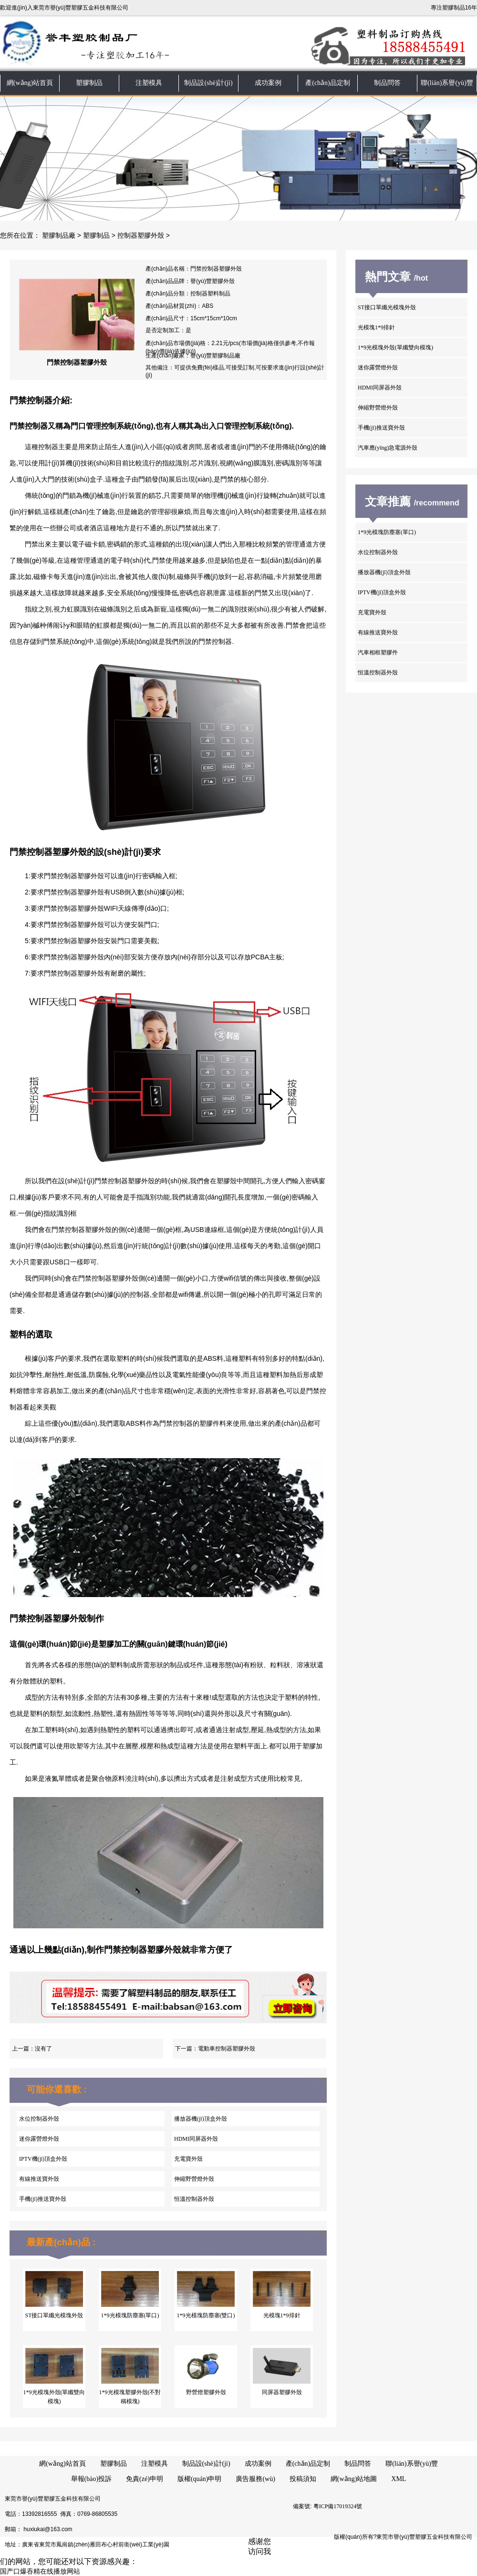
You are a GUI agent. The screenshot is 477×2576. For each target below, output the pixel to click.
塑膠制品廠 (58, 235)
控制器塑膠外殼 (140, 235)
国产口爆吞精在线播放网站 (40, 2571)
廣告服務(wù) (255, 2478)
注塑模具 (148, 82)
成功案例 (268, 82)
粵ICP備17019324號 (338, 2506)
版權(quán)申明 (199, 2478)
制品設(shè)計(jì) (208, 82)
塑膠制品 (89, 82)
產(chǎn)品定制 (327, 82)
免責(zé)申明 (144, 2478)
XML (398, 2478)
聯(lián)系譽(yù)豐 (447, 82)
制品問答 (387, 82)
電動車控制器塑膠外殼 (226, 2048)
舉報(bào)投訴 (91, 2478)
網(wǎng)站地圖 (354, 2478)
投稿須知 (303, 2478)
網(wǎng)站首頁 (30, 82)
